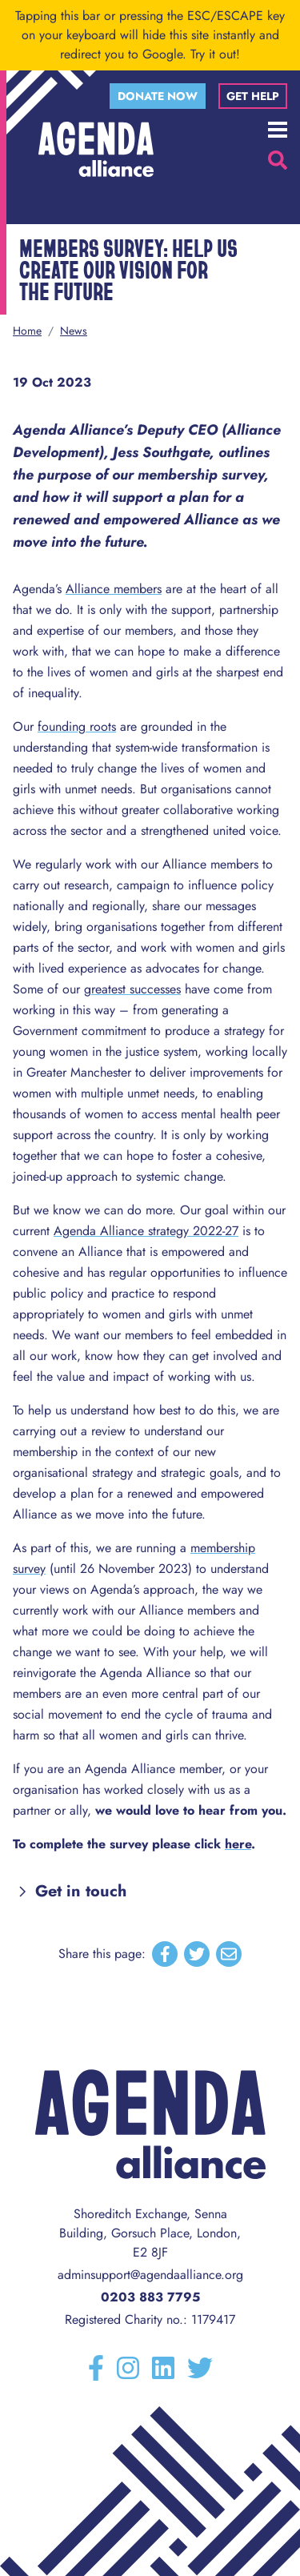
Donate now (158, 96)
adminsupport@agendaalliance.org (150, 2274)
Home (27, 331)
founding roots (77, 726)
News (73, 331)
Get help (252, 96)
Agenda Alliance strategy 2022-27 (146, 1231)
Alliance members (114, 589)
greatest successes (132, 989)
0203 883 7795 (150, 2297)
